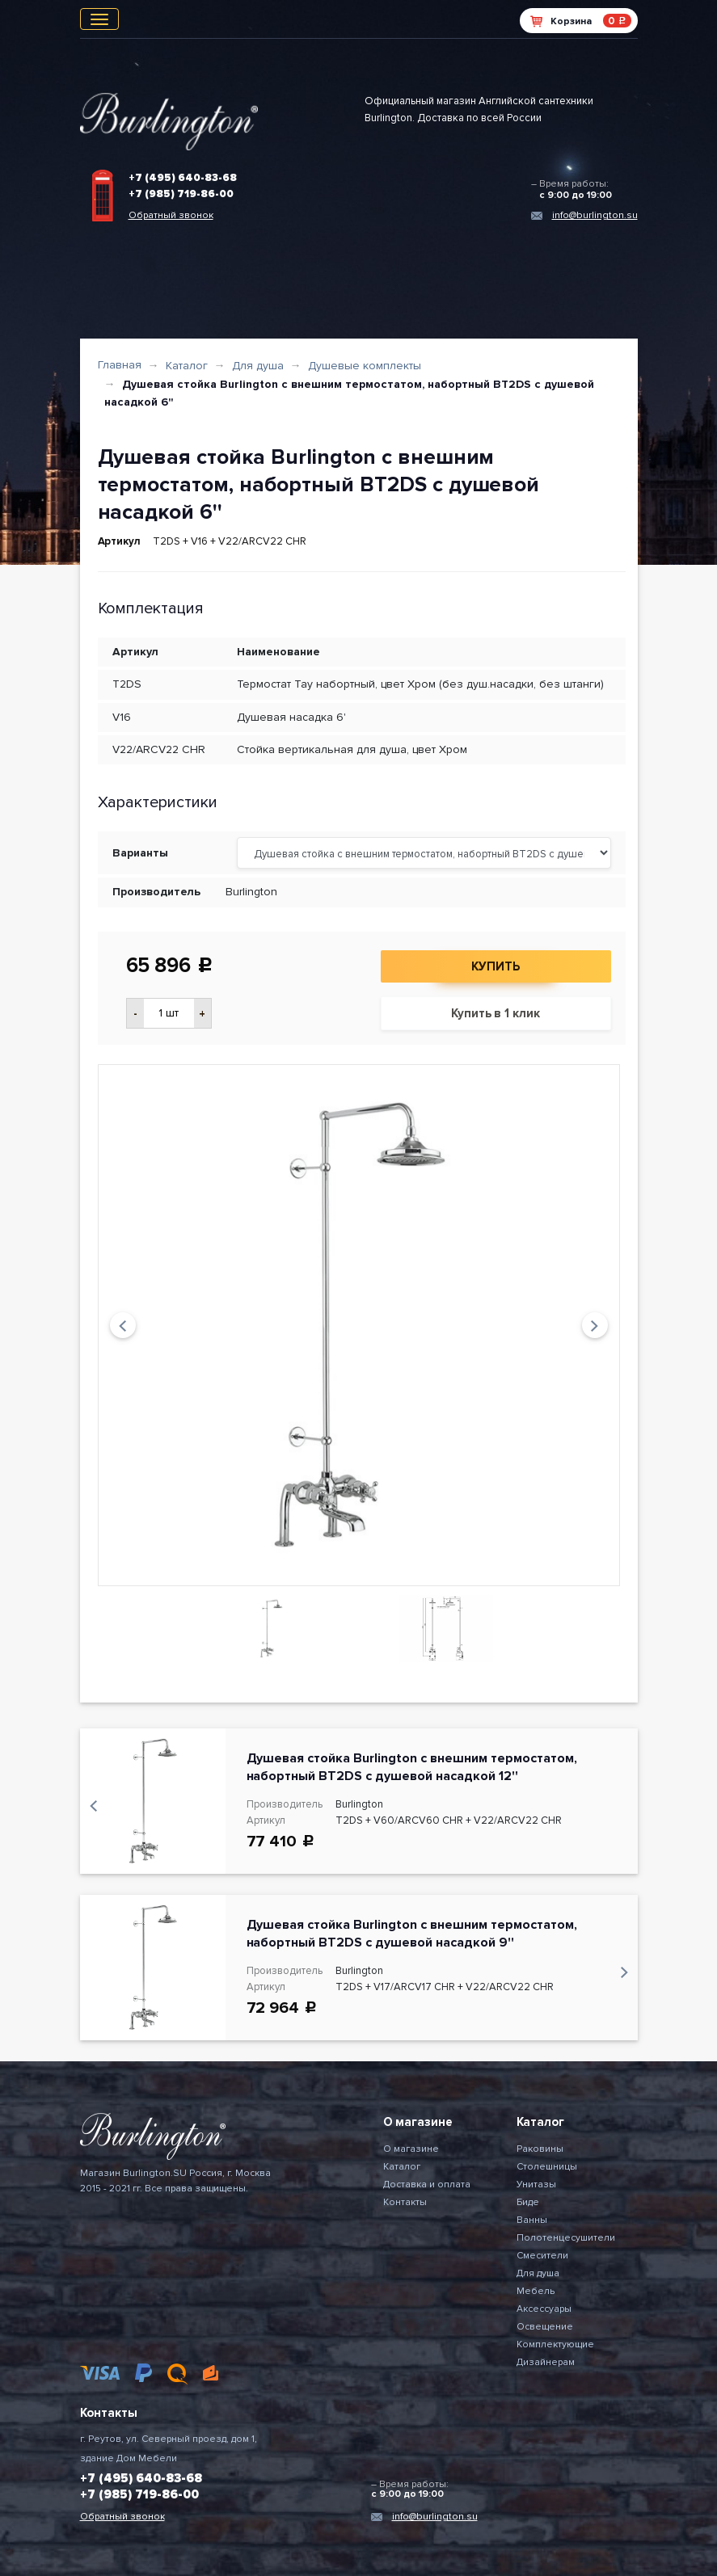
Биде (528, 2202)
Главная (119, 365)
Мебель (536, 2291)
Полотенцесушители (566, 2238)
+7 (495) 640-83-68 (183, 177)
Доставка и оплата (426, 2184)
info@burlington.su (595, 215)
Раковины (540, 2149)
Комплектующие (555, 2344)
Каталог (187, 366)
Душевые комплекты (364, 366)
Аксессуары (544, 2309)
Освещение (545, 2327)
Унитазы (536, 2184)
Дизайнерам (546, 2362)
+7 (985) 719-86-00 (181, 193)
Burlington (251, 892)
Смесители (542, 2256)
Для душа (258, 366)
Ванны (532, 2220)
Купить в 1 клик (496, 1013)
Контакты (405, 2202)
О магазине (411, 2149)
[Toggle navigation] (99, 19)
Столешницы (547, 2167)
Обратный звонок (171, 215)
